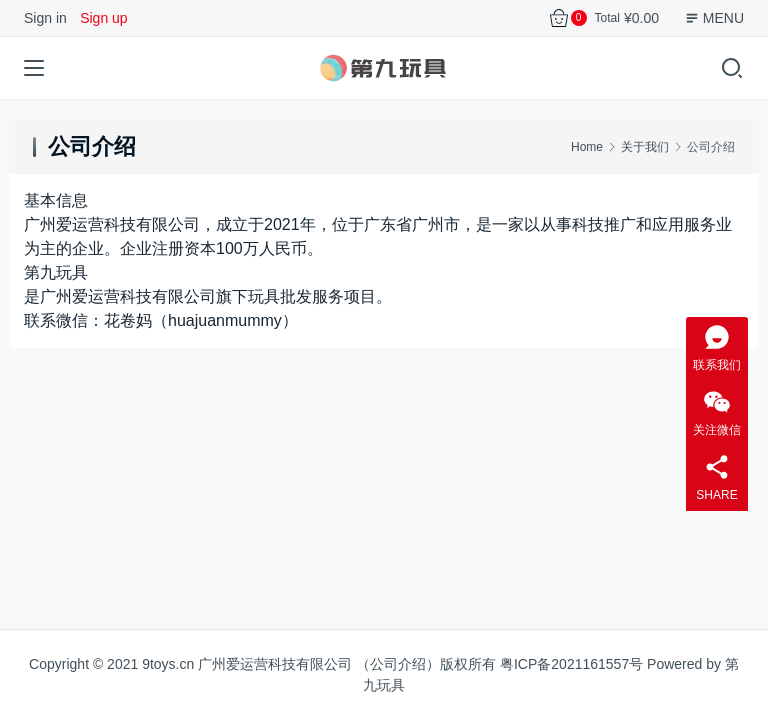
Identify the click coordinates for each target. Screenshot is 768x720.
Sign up (103, 18)
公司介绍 (398, 664)
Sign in (45, 18)
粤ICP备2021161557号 (571, 664)
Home (587, 147)
